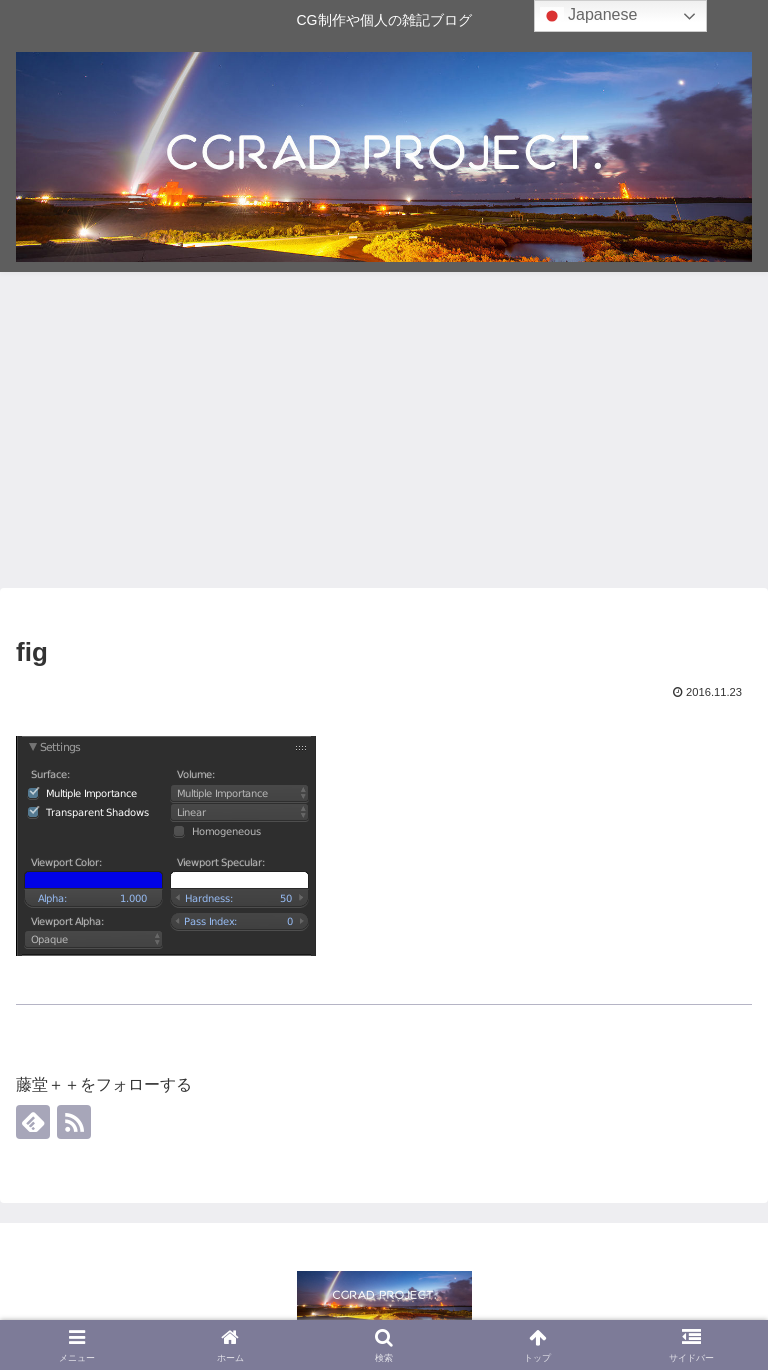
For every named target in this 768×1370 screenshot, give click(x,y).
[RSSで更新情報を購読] (74, 1122)
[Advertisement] (384, 436)
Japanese (589, 16)
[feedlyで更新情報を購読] (33, 1122)
